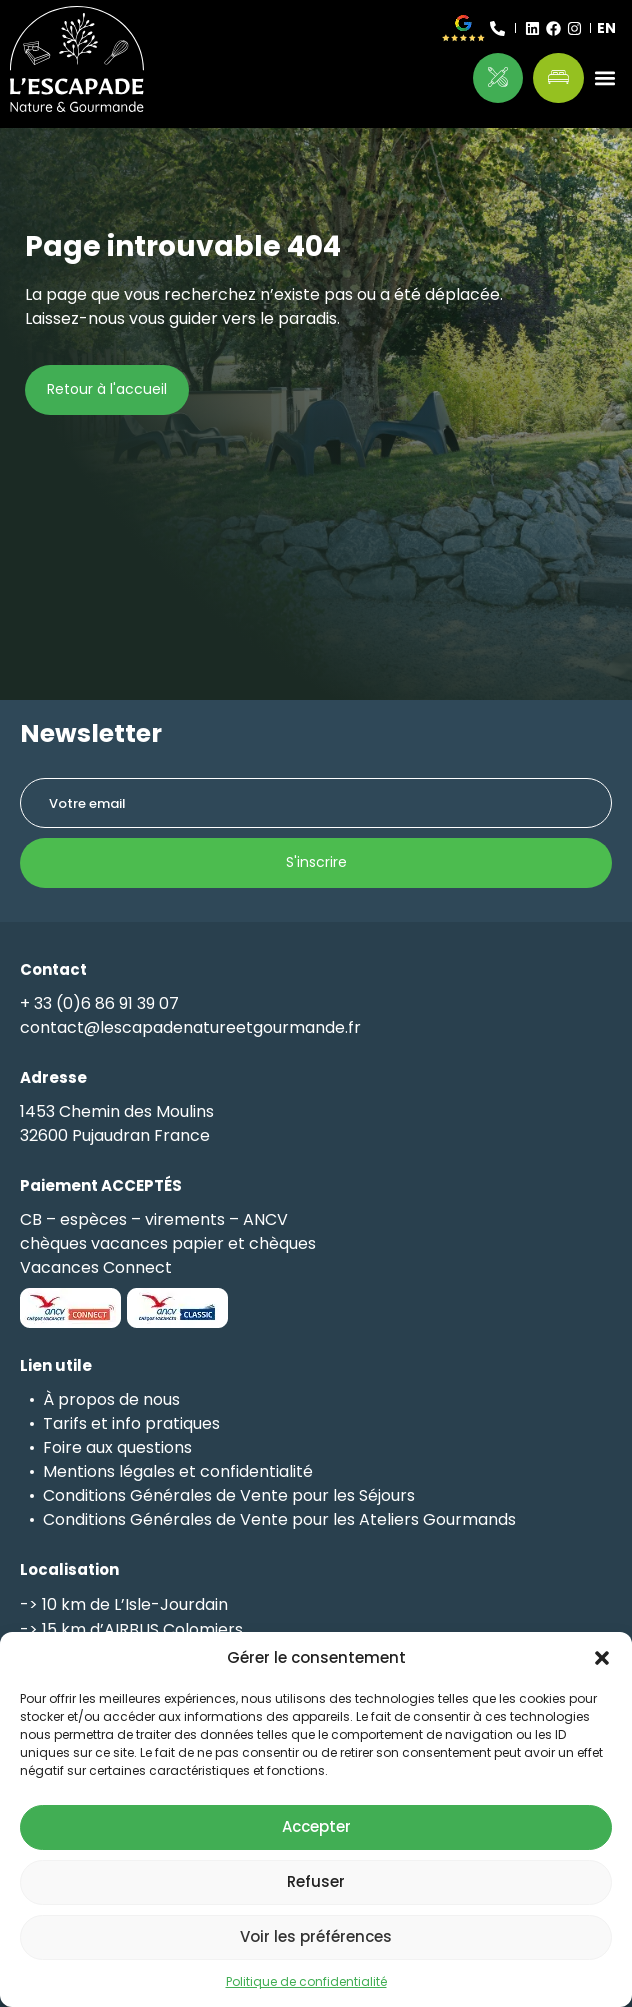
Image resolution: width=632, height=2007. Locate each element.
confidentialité (256, 1471)
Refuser (316, 1881)
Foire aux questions (117, 1447)
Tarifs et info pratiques (131, 1423)
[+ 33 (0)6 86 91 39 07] (497, 28)
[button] (602, 1658)
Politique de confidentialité (306, 1981)
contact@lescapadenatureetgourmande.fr (190, 1027)
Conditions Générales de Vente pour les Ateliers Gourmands (279, 1519)
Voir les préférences (316, 1936)
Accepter (316, 1826)
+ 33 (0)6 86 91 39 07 (99, 1003)
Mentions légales (109, 1471)
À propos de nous (111, 1399)
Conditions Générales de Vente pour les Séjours (229, 1495)
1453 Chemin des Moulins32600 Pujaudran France (117, 1123)
